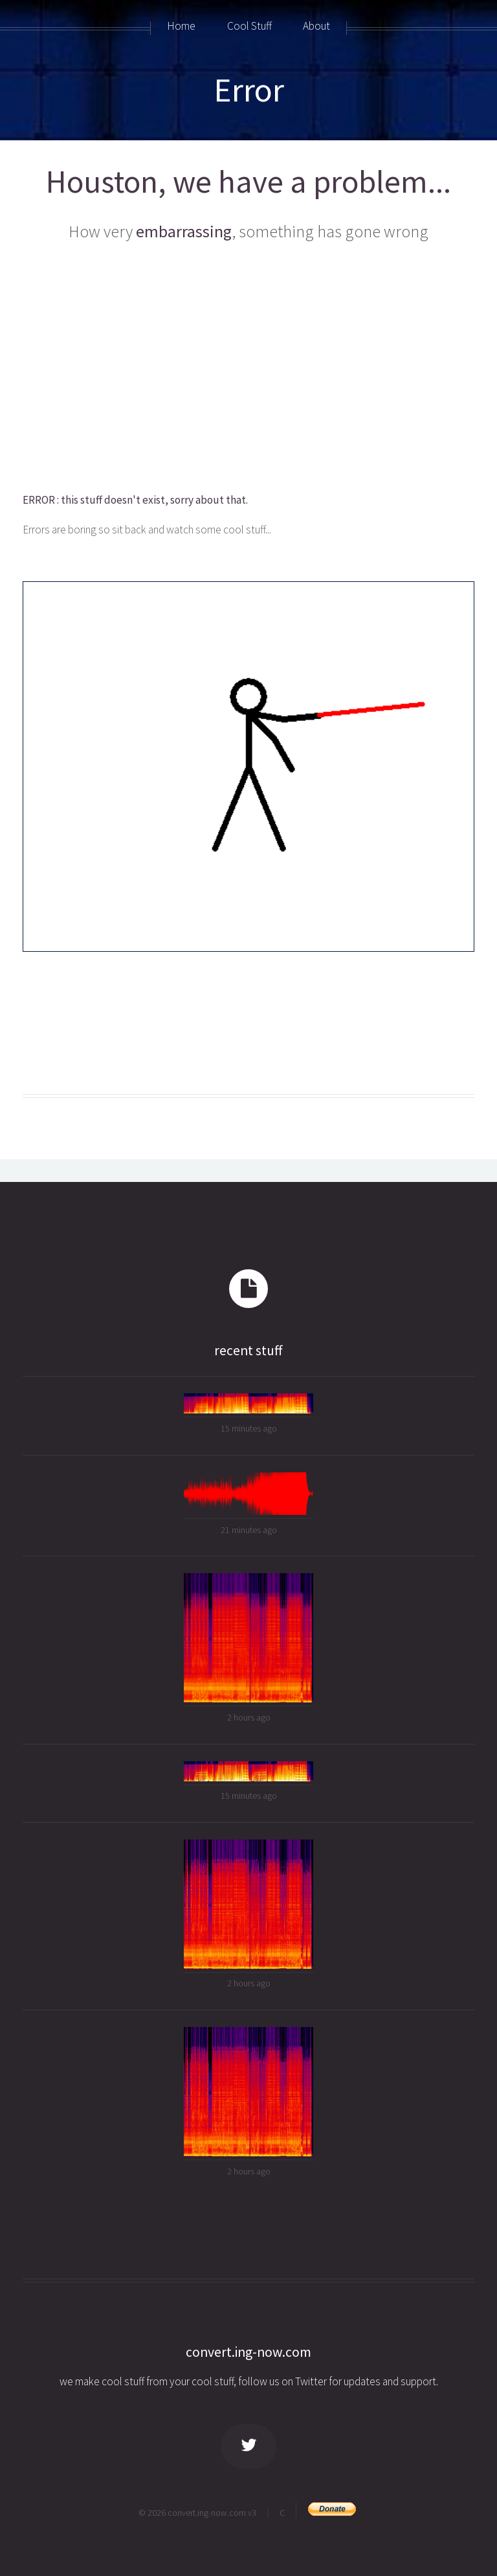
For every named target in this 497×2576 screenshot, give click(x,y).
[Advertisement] (248, 367)
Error (249, 90)
